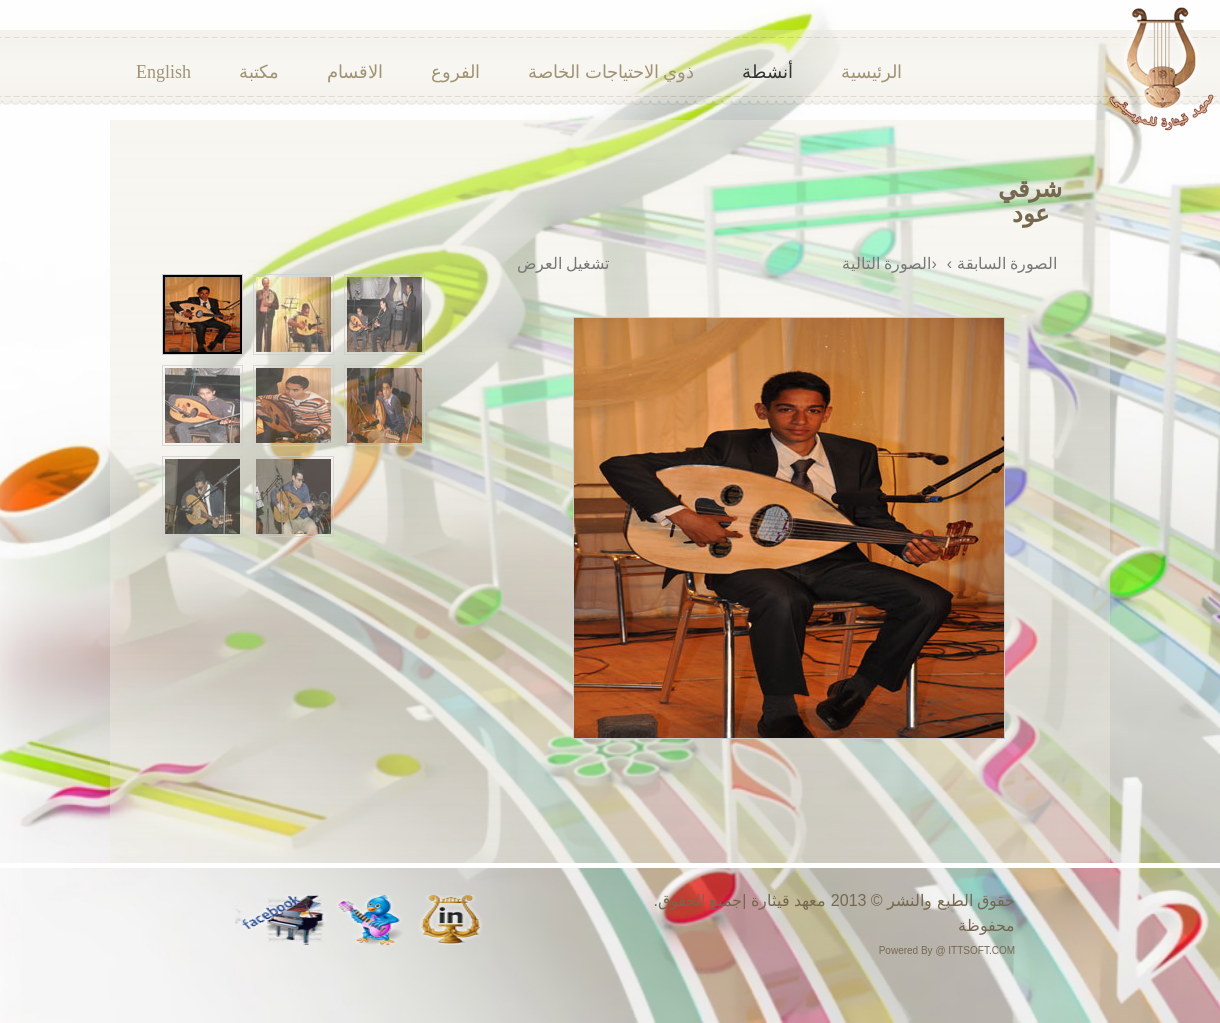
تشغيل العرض (563, 263)
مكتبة (259, 72)
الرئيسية (871, 72)
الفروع (455, 72)
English (163, 72)
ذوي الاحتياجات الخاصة (611, 72)
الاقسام (355, 72)
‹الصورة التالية (889, 263)
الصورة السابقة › (1002, 263)
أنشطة (767, 72)
